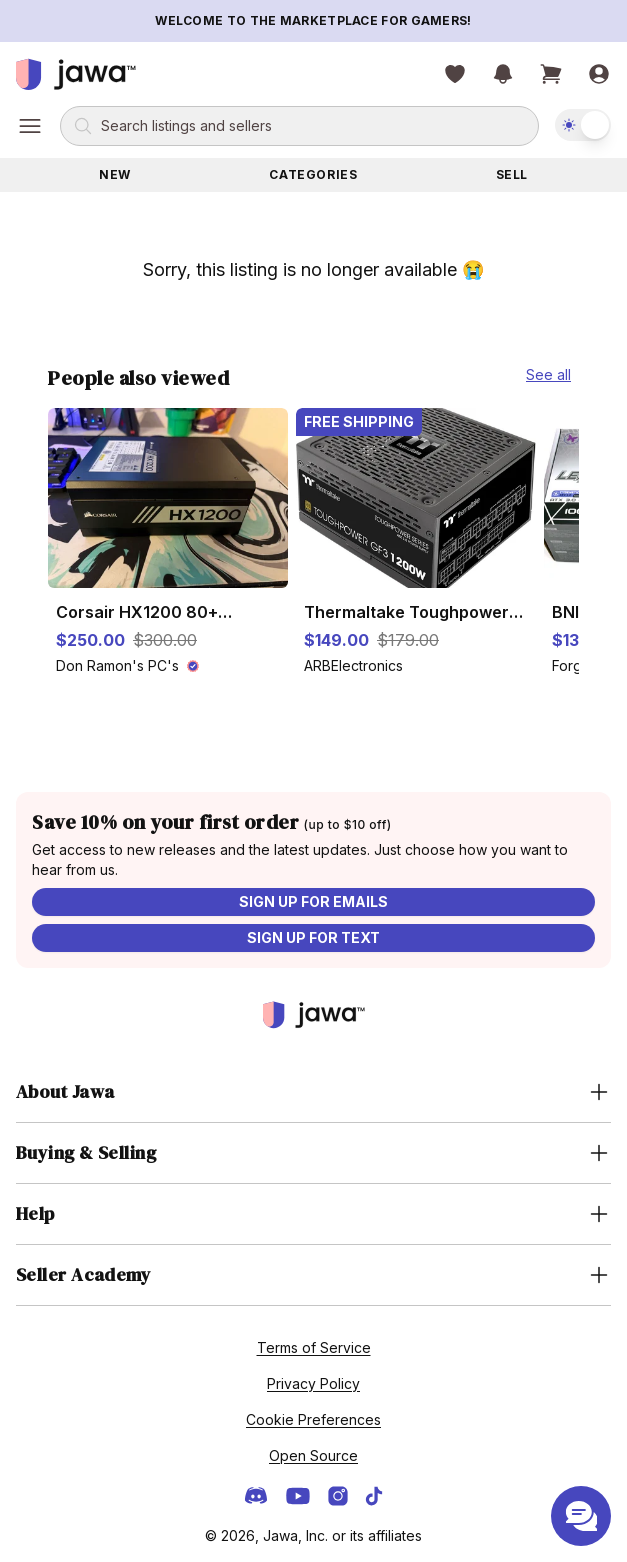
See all (548, 374)
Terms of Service (314, 1347)
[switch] (583, 125)
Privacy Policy (313, 1383)
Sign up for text (313, 937)
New (115, 174)
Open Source (313, 1455)
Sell (512, 174)
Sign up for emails (313, 901)
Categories (313, 174)
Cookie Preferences (313, 1419)
